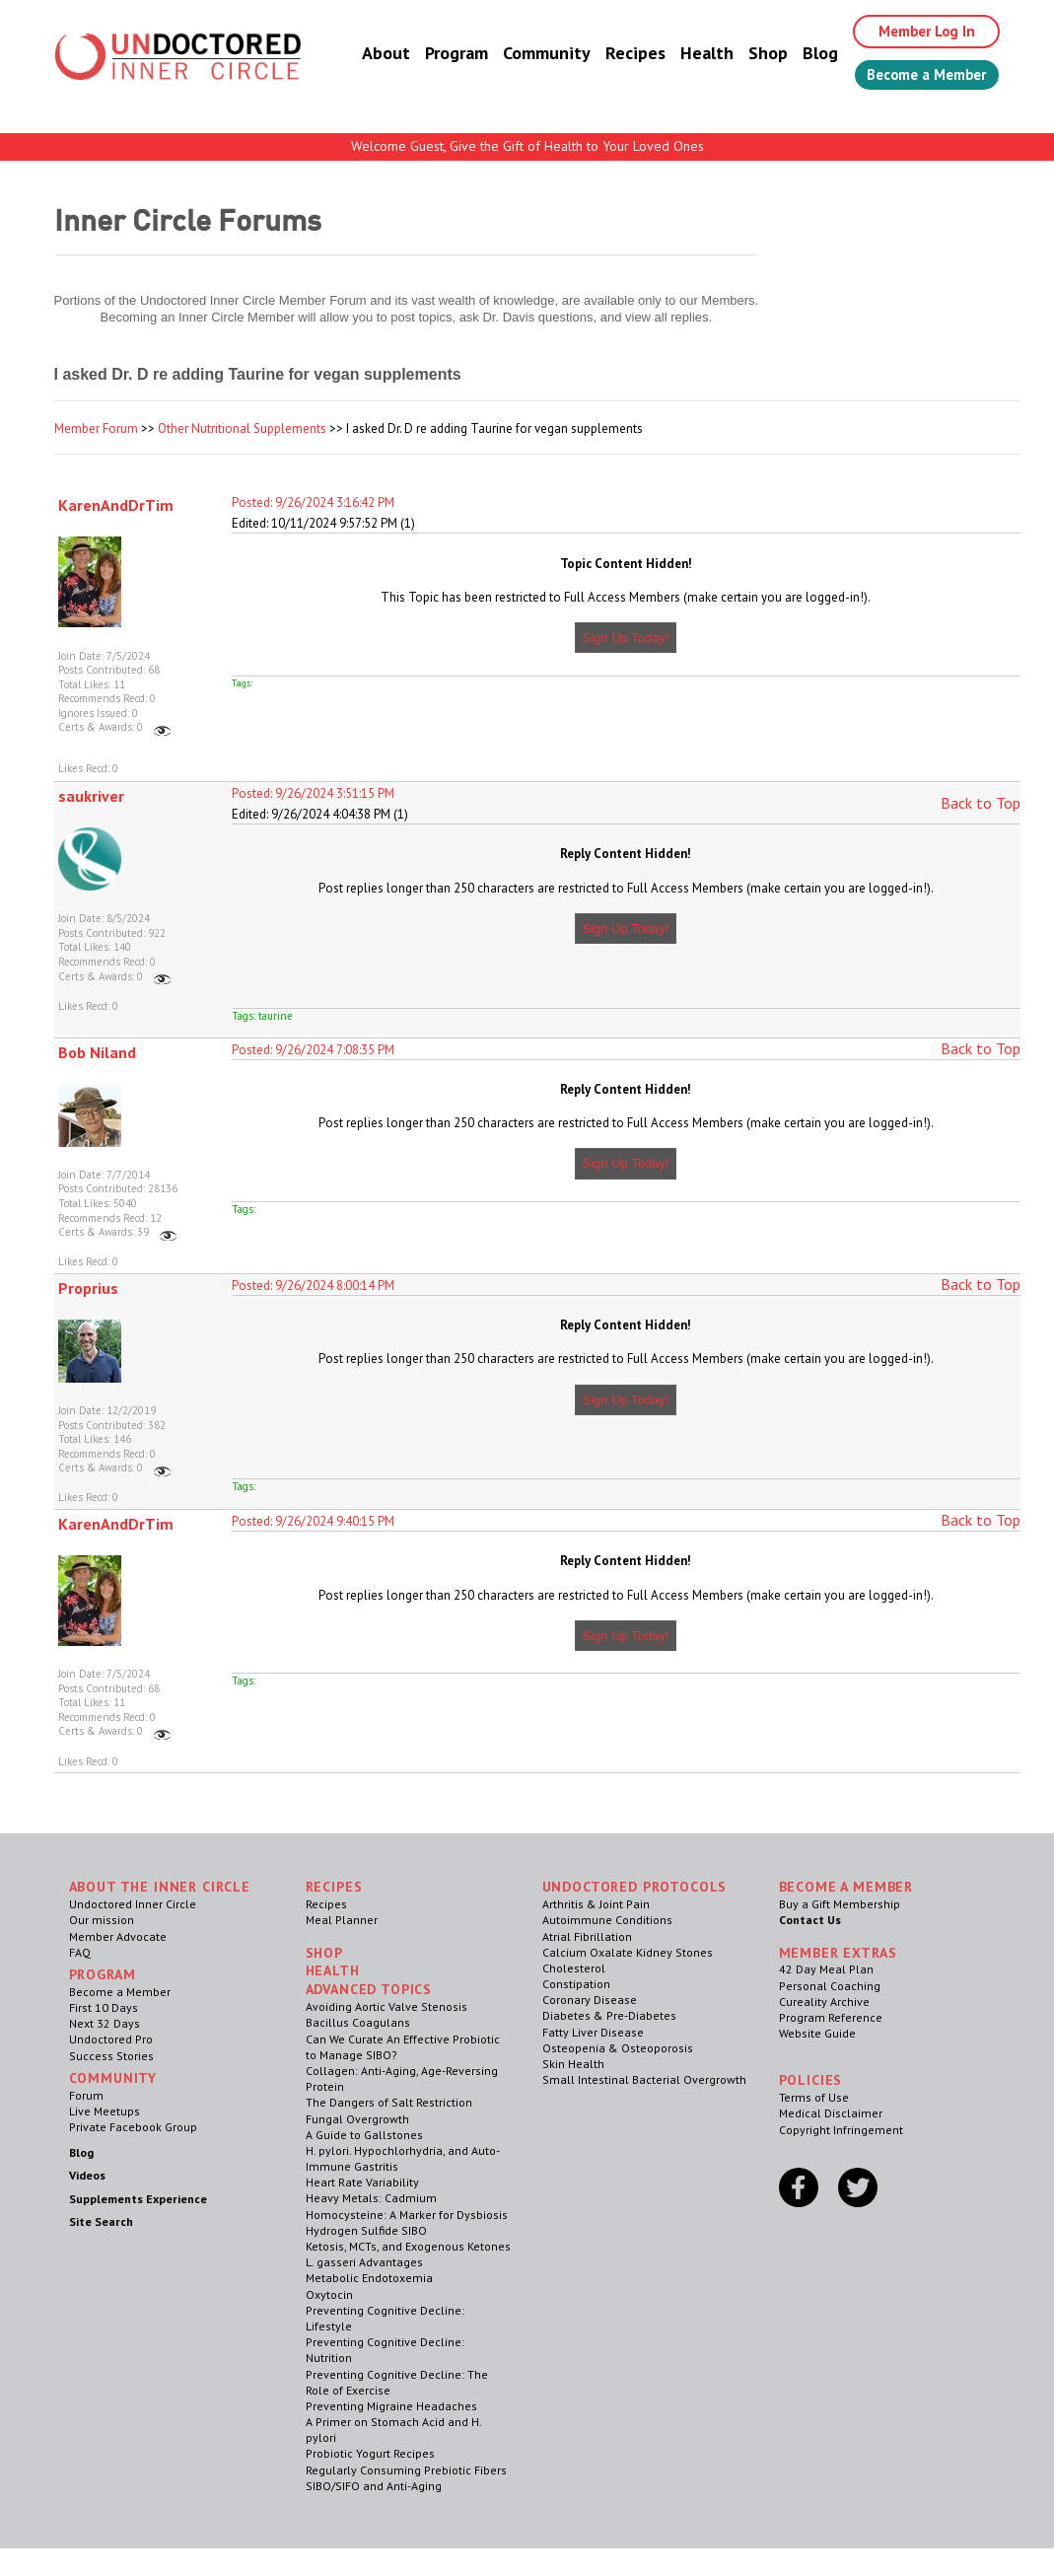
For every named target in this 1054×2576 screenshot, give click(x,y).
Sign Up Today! (626, 637)
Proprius (88, 1288)
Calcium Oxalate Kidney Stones (627, 1952)
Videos (87, 2175)
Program (437, 53)
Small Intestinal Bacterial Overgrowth (644, 2079)
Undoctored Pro (111, 2039)
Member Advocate (118, 1936)
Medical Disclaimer (830, 2113)
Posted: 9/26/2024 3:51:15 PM (313, 793)
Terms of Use (814, 2097)
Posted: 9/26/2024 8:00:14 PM (313, 1285)
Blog (801, 53)
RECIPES (334, 1887)
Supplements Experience (138, 2198)
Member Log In (912, 31)
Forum (86, 2095)
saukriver (91, 796)
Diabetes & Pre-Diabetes (609, 2015)
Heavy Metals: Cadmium (371, 2197)
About (367, 53)
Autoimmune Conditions (607, 1919)
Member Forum (96, 428)
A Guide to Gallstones (364, 2134)
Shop (749, 53)
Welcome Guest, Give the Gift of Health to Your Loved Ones (527, 146)
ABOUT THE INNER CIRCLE (159, 1887)
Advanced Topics (369, 1989)
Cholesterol (573, 1968)
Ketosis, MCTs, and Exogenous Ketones (408, 2246)
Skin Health (573, 2063)
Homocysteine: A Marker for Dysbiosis (407, 2214)
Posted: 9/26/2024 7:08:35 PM (313, 1049)
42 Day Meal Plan (826, 1969)
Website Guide (817, 2033)
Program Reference (830, 2017)
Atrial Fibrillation (587, 1936)
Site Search (101, 2221)
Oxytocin (329, 2294)
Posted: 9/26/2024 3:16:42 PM (313, 502)
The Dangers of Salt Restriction (389, 2102)
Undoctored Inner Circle (132, 1903)
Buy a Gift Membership (839, 1903)
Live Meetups (104, 2111)
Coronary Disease (589, 1999)
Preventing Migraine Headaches (391, 2405)
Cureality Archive (824, 2001)
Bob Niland (97, 1052)
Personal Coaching (829, 1985)
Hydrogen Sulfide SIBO (366, 2230)
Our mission (101, 1919)
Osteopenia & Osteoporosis (617, 2047)
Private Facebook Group (133, 2126)
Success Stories (111, 2055)
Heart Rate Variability (362, 2182)
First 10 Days (103, 2007)
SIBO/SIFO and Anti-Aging (374, 2485)
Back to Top (980, 803)
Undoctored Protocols (635, 1887)
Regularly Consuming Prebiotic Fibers (406, 2470)
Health (688, 53)
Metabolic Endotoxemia (369, 2277)
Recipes (617, 53)
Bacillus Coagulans (358, 2022)
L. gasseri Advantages (364, 2261)
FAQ (80, 1952)
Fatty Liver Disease (593, 2032)
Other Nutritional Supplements (242, 428)
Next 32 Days (104, 2023)
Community (528, 53)
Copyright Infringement (841, 2129)
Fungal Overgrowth (357, 2118)
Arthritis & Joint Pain (596, 1903)
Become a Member (917, 76)
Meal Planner (342, 1919)
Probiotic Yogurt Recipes (370, 2453)
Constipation (576, 1983)
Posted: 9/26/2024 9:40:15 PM (313, 1521)
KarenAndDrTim (116, 505)
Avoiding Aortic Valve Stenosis (386, 2006)
